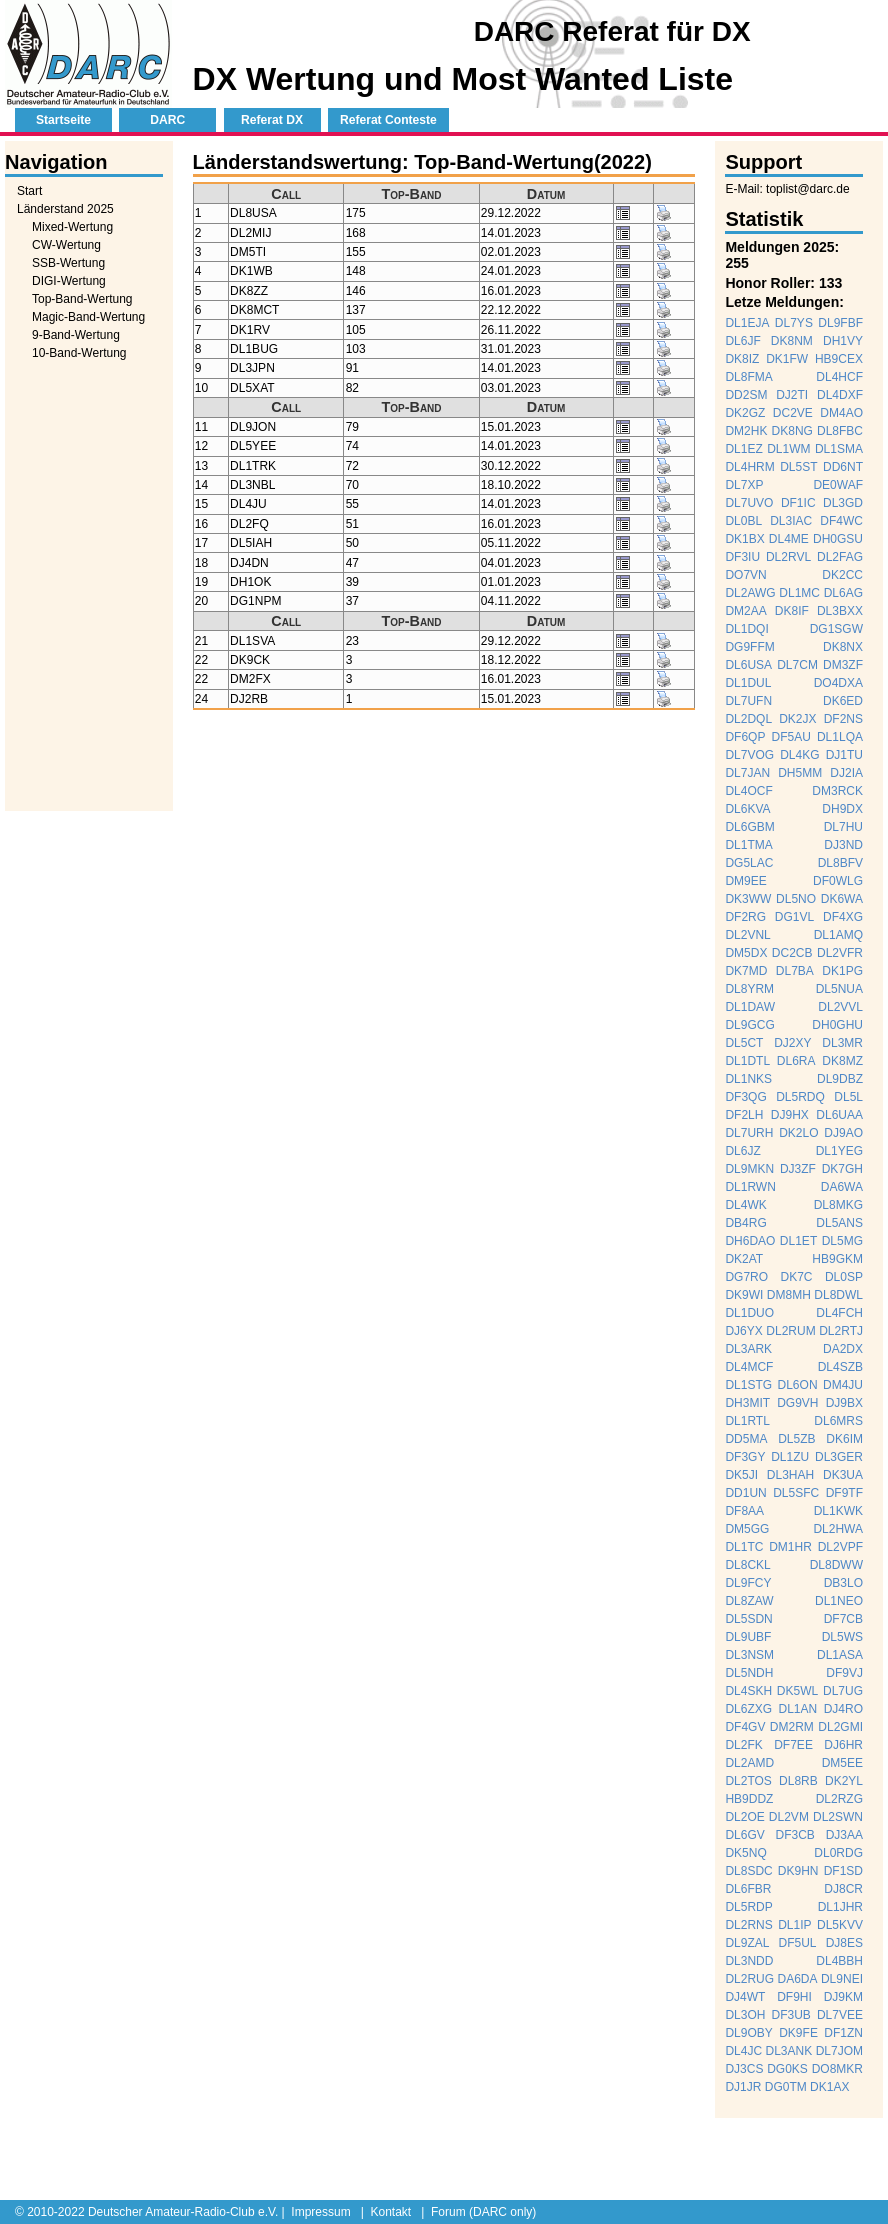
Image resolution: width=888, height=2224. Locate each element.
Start (29, 191)
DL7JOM (839, 2051)
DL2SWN (838, 1817)
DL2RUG (749, 1979)
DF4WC (841, 521)
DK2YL (844, 1781)
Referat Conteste (388, 120)
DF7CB (843, 1619)
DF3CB (795, 1835)
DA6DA (798, 1979)
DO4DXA (838, 683)
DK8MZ (842, 1061)
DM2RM (792, 1727)
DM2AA (745, 611)
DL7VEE (840, 2015)
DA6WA (842, 1187)
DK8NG (792, 431)
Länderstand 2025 (65, 209)
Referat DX (272, 120)
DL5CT (744, 1043)
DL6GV (744, 1835)
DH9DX (842, 809)
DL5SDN (748, 1619)
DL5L (848, 1097)
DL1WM (788, 449)
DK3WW (748, 899)
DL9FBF (840, 323)
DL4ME (789, 539)
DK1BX (744, 539)
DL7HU (843, 827)
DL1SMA (839, 449)
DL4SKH (748, 1691)
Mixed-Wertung (72, 227)
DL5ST (798, 467)
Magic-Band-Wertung (88, 317)
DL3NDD (749, 1961)
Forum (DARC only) (483, 2212)
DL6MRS (838, 1421)
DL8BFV (840, 863)
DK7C (797, 1277)
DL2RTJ (841, 1331)
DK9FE (798, 2033)
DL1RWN (750, 1187)
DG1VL (794, 917)
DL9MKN (749, 1169)
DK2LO (798, 1133)
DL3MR (842, 1043)
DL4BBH (839, 1961)
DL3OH (745, 2015)
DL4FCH (839, 1313)
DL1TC (744, 1547)
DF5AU (791, 737)
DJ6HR (843, 1745)
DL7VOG (749, 755)
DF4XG (843, 917)
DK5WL (797, 1691)
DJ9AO (843, 1133)
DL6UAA (839, 1115)
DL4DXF (840, 395)
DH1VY (843, 341)
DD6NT (843, 467)
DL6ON (798, 1385)
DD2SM (746, 395)
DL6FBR (748, 1889)
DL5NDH (749, 1673)
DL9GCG (749, 1025)
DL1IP (794, 1925)
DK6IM (844, 1439)
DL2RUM (790, 1331)
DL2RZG (839, 1799)
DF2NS (843, 719)
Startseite (63, 120)
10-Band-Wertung (79, 353)
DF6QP (745, 737)
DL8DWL (838, 1295)
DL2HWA (838, 1529)
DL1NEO (839, 1601)
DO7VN (745, 575)
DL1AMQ (838, 935)
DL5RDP (748, 1907)
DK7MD (746, 971)
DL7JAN (747, 773)
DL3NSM (749, 1655)
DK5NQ (745, 1853)
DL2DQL (748, 719)
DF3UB (791, 2015)
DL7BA (795, 971)
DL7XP (744, 485)
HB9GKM (837, 1259)
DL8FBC (840, 431)
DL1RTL (747, 1421)
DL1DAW (750, 1007)
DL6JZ (742, 1151)
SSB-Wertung (68, 263)
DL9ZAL (747, 1943)
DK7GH (842, 1169)
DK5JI (741, 1475)
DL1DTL (747, 1061)
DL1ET (798, 1241)
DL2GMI (840, 1727)
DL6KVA (747, 809)
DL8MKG (838, 1205)
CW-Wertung (66, 245)
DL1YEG (839, 1151)
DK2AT (744, 1259)
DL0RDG (838, 1853)
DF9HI (794, 1997)
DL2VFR (840, 953)
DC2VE (793, 413)
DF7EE (793, 1745)
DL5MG (842, 1241)
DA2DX (843, 1349)
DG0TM (786, 2087)
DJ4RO (843, 1709)
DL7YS (794, 323)
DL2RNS (748, 1925)
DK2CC (842, 575)
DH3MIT (747, 1403)
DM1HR (790, 1547)
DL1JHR (840, 1907)
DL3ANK (789, 2051)
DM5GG (747, 1529)
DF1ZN (843, 2033)
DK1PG (842, 971)
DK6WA (842, 899)
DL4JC (743, 2051)
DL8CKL (747, 1565)
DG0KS (787, 2069)
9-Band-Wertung (76, 335)
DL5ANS (839, 1223)
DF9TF (844, 1493)
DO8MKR (837, 2069)
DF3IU (742, 557)
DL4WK (745, 1205)
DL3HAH (790, 1475)
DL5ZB (796, 1439)
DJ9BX (844, 1403)
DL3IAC (791, 521)
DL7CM (797, 665)
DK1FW (787, 359)
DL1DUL (748, 683)
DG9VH (797, 1403)
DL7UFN (748, 701)
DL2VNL (747, 935)
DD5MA (746, 1439)
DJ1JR (743, 2087)
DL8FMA (748, 377)
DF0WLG (838, 881)
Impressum (320, 2212)
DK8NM (792, 341)
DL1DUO (749, 1313)
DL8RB (798, 1781)
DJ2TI (792, 395)
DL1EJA (747, 323)
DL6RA (796, 1061)
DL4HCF (839, 377)
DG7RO (746, 1277)
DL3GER (839, 1457)
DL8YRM (749, 989)
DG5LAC (749, 863)
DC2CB (792, 953)
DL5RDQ (800, 1097)
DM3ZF (843, 665)
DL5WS (842, 1637)
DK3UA (843, 1475)
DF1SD (843, 1871)
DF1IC (798, 503)
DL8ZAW (749, 1601)
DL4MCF (749, 1367)
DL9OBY (748, 2033)
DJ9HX (790, 1115)
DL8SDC (748, 1871)
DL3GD (843, 503)
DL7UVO (749, 503)
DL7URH (749, 1133)
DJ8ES (844, 1943)
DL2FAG (840, 557)
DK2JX (797, 719)
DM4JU (843, 1385)
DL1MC (799, 593)
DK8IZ (742, 359)
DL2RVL (788, 557)
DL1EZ (743, 449)
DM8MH (789, 1295)
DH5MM (800, 773)
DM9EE (745, 881)
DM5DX (746, 953)
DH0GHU (837, 1025)
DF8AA (744, 1511)
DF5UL (798, 1943)
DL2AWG (750, 593)
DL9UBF (748, 1637)
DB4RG (745, 1223)
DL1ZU (790, 1457)
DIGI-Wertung (69, 281)
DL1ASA (840, 1655)
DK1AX (829, 2087)
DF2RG (745, 917)
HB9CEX (839, 359)
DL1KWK (838, 1511)
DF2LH (744, 1115)
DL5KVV (840, 1925)
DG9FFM (749, 647)
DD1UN (745, 1493)
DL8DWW (836, 1565)
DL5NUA (839, 989)
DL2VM (789, 1817)
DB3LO (843, 1583)
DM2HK (746, 431)
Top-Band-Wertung (82, 299)
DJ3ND (843, 845)
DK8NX (843, 647)
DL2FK (743, 1745)
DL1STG (748, 1385)
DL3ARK (748, 1349)
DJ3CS (744, 2069)
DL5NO (796, 899)
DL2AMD (749, 1763)
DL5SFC (796, 1493)
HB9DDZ (749, 1799)
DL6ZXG (748, 1709)
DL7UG (843, 1691)
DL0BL (743, 521)
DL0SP (844, 1277)
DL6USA (748, 665)
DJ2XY (792, 1043)
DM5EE (842, 1763)
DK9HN (798, 1871)
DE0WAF (838, 485)
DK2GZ (745, 413)
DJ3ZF (798, 1169)
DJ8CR (843, 1889)
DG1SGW (836, 629)
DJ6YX (743, 1331)
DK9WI (744, 1295)
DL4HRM (749, 467)
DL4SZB (840, 1367)
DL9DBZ (840, 1079)
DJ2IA (846, 773)
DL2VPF (840, 1547)
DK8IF (792, 611)
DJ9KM (843, 1997)
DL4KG (799, 755)
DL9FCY (748, 1583)
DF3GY (745, 1457)
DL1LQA (840, 737)
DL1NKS (748, 1079)
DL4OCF (748, 791)
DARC (167, 120)
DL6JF (742, 341)
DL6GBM (749, 827)
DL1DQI (746, 629)
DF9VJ (844, 1673)
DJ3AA (844, 1835)
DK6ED (843, 701)
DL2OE (744, 1817)
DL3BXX (840, 611)
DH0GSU (838, 539)
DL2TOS (748, 1781)
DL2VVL (840, 1007)
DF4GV (745, 1727)
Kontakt (390, 2212)
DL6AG (843, 593)
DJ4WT (745, 1997)
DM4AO (841, 413)
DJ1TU (844, 755)
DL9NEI (842, 1979)
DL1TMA (748, 845)
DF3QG (745, 1097)
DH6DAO (750, 1241)
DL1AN (798, 1709)
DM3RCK (837, 791)
